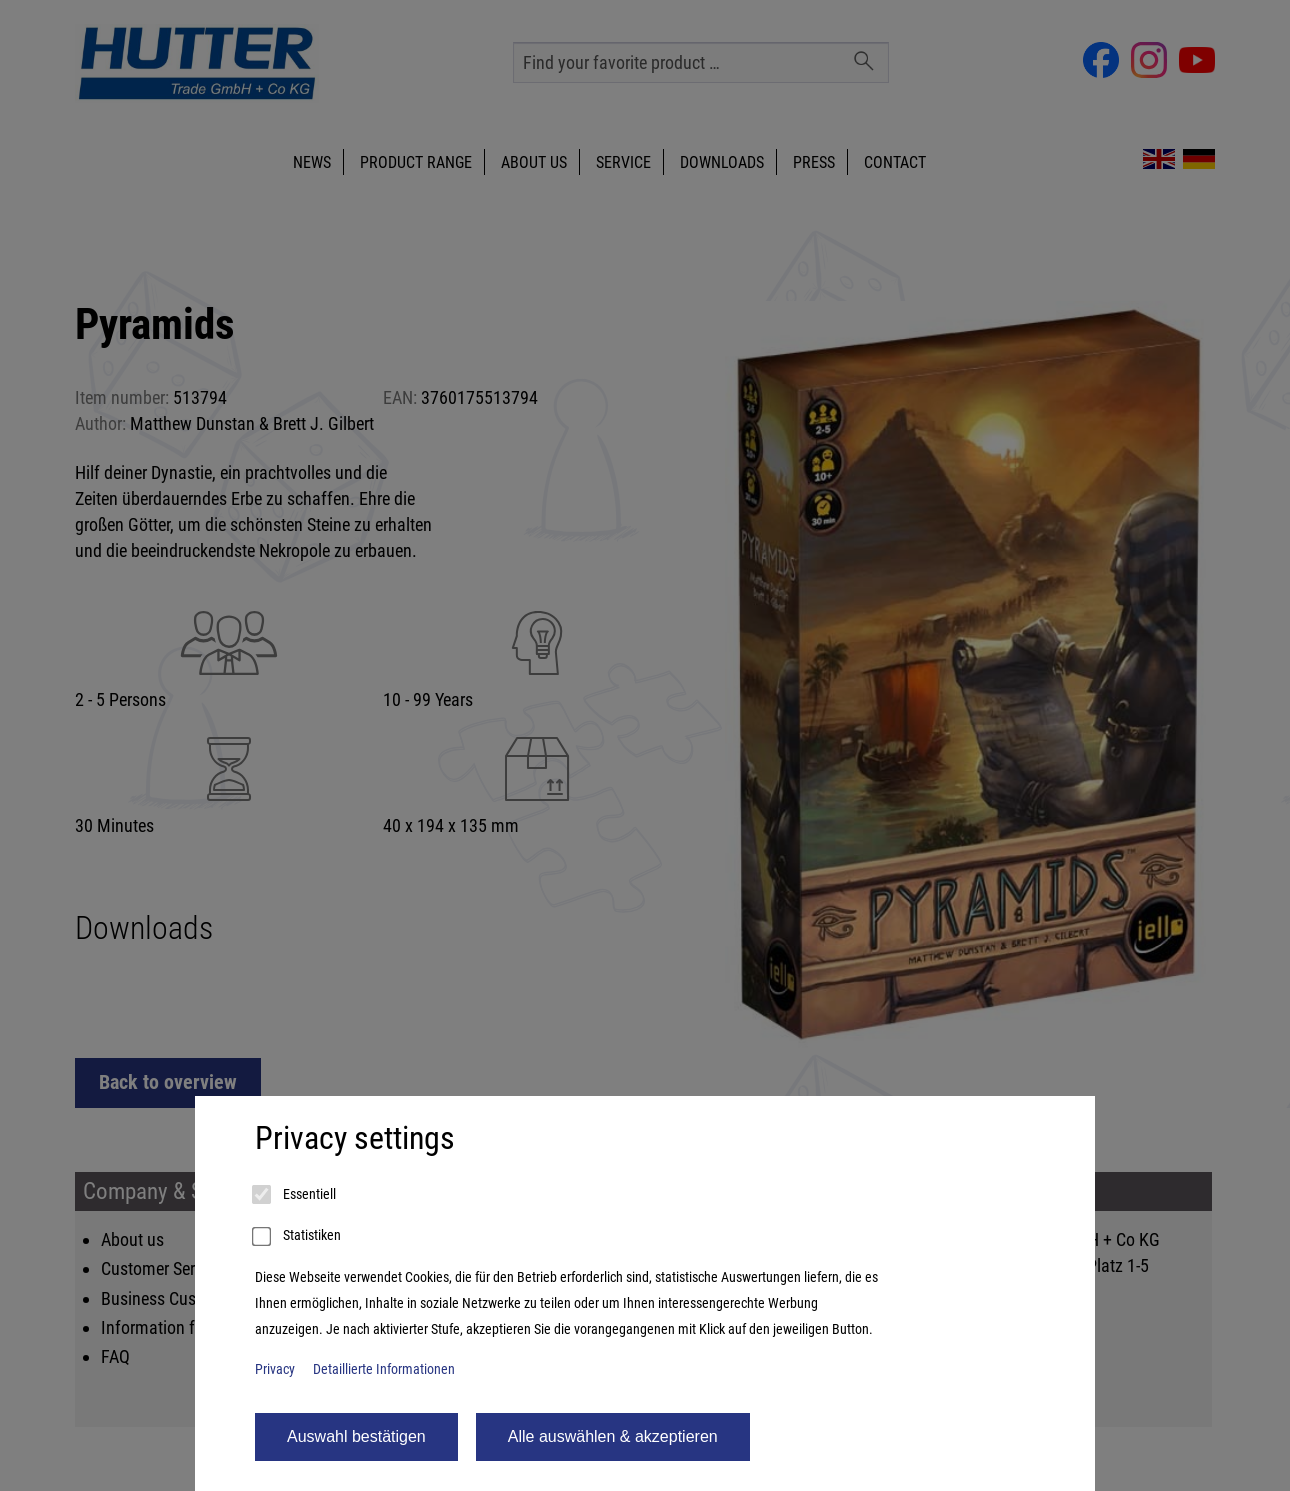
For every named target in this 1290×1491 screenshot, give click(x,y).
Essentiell (295, 1195)
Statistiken (298, 1237)
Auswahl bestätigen (356, 1436)
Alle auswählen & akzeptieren (613, 1436)
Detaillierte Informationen (384, 1369)
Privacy (275, 1369)
